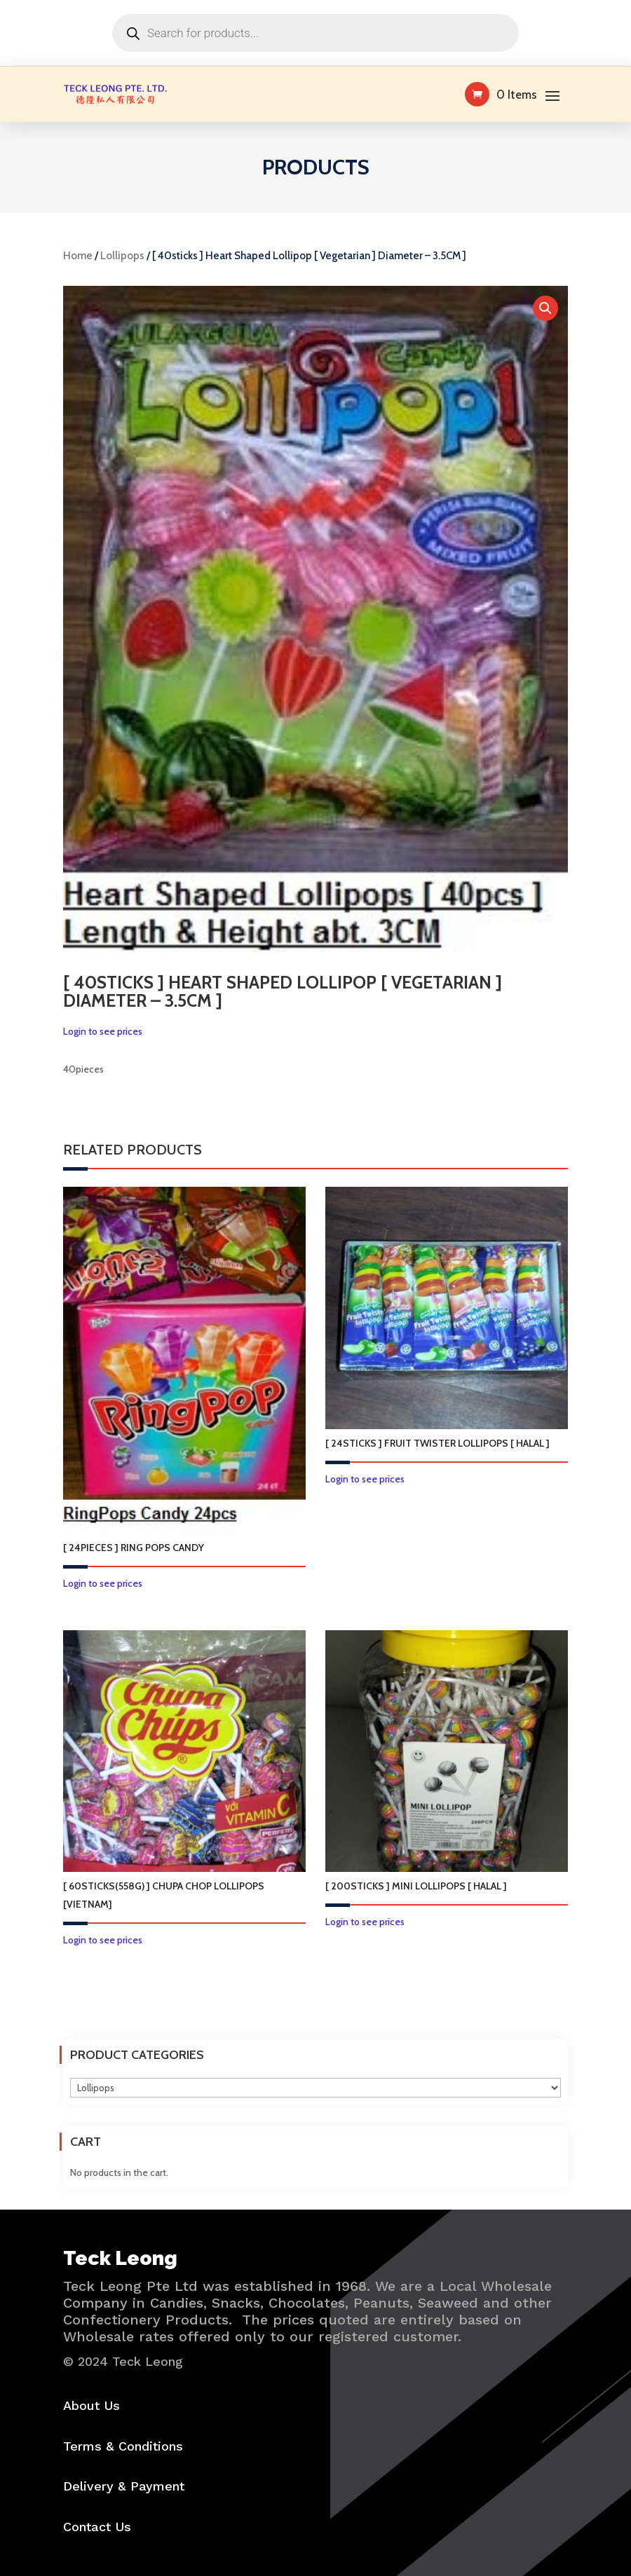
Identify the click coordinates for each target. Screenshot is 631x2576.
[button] (545, 308)
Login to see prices (102, 1031)
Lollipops (122, 255)
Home (78, 255)
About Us (91, 2405)
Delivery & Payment (123, 2486)
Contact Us (97, 2526)
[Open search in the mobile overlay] (315, 33)
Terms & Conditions (123, 2446)
